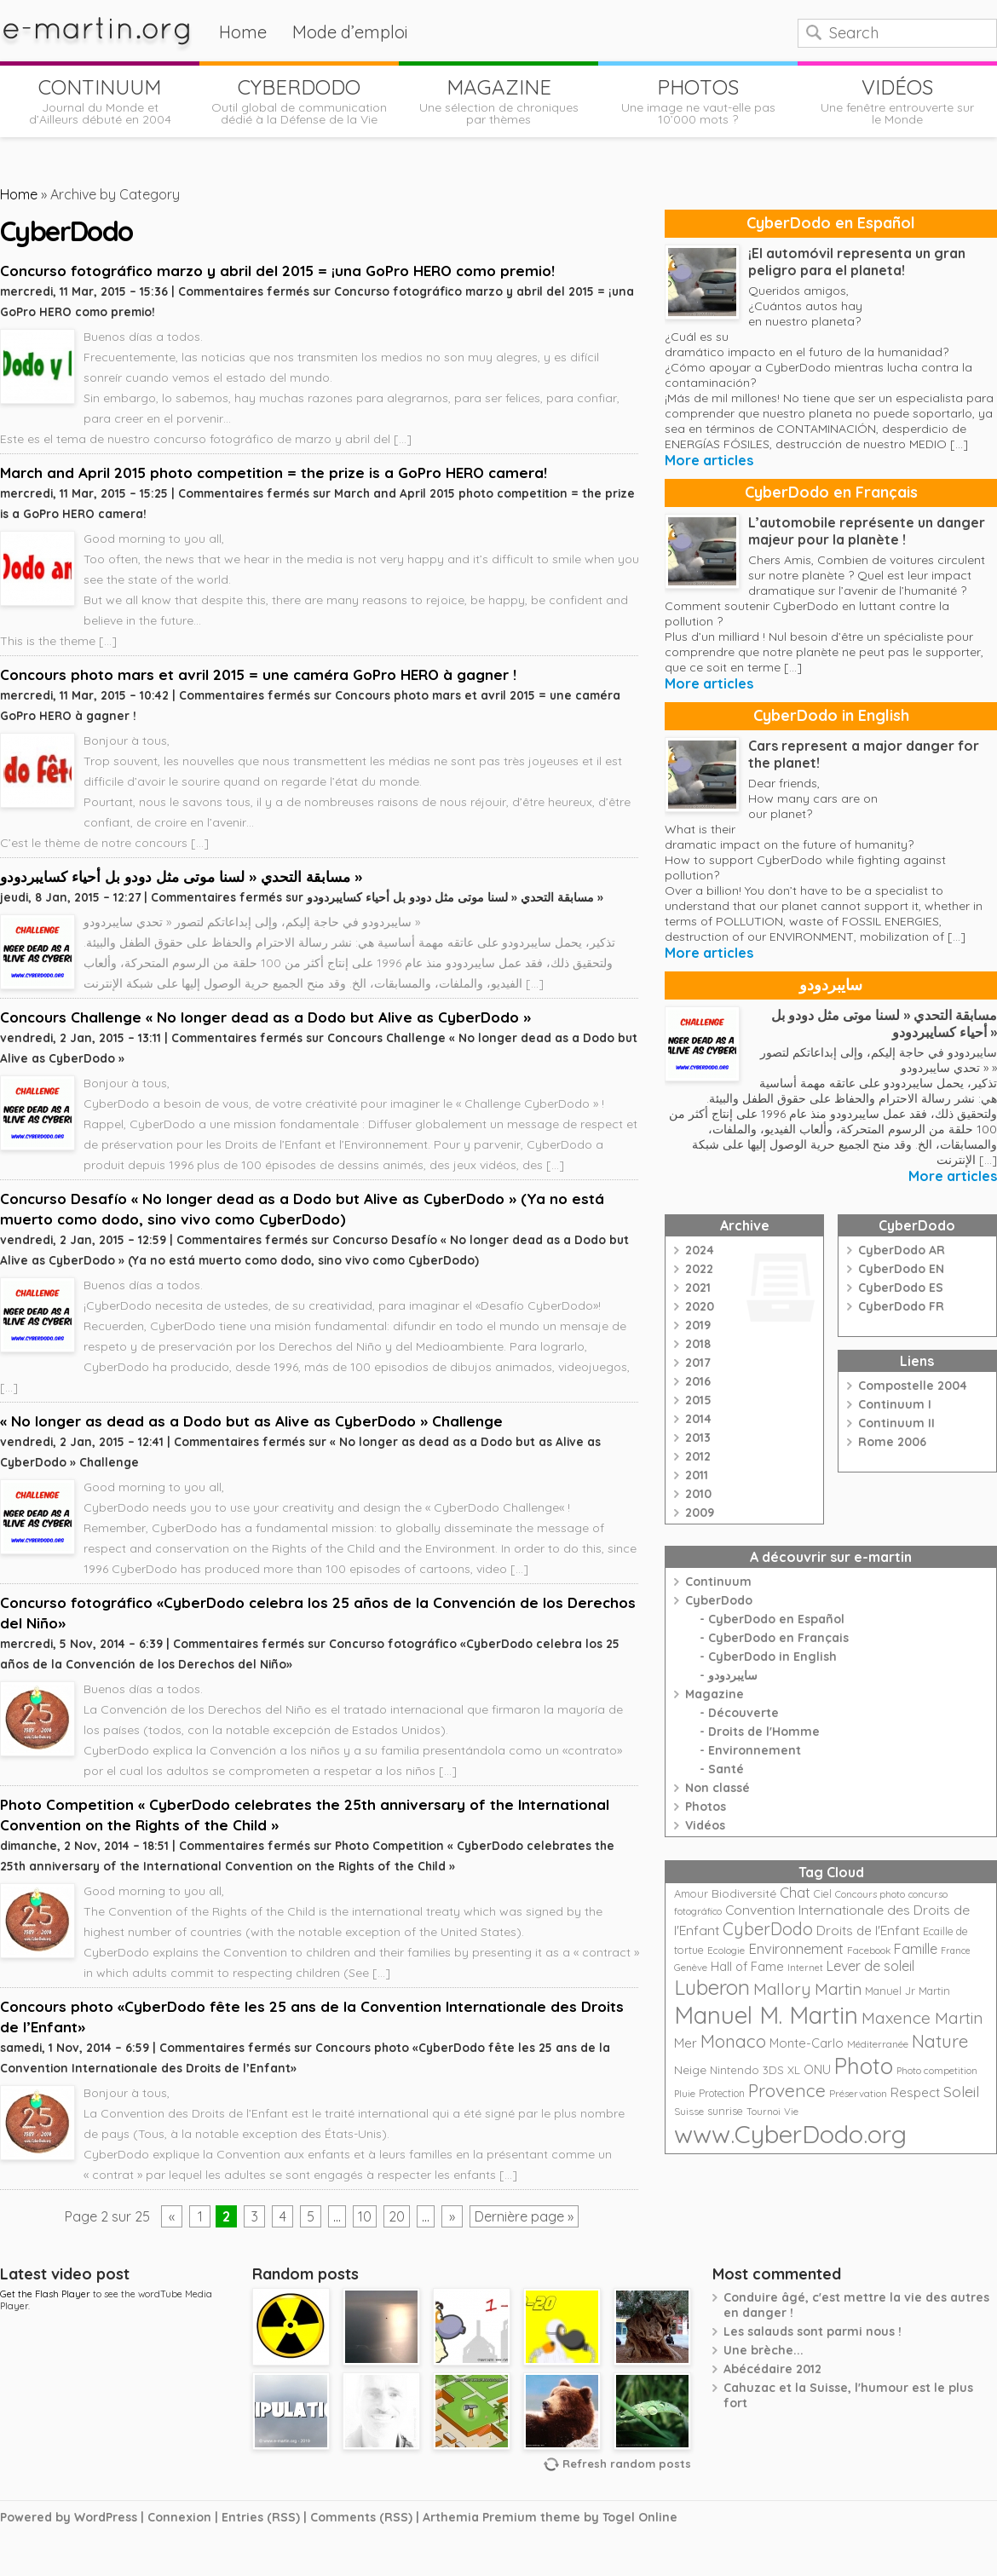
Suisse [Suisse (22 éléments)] (689, 2111)
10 (365, 2216)
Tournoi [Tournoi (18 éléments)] (763, 2112)
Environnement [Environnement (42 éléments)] (796, 1948)
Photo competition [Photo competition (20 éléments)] (936, 2071)
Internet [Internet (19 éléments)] (805, 1968)
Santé (726, 1769)
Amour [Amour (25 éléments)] (691, 1893)
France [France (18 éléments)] (956, 1950)
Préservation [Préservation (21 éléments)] (858, 2093)
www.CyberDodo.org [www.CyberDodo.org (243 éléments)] (790, 2133)
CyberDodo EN (901, 1268)
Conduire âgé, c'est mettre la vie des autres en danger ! (856, 2305)
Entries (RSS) (261, 2517)
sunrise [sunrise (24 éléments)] (725, 2111)
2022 (699, 1268)
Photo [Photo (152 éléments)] (863, 2065)
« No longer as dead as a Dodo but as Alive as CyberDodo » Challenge (251, 1421)
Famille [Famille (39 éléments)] (915, 1948)
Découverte (743, 1712)
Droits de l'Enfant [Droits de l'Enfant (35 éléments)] (867, 1930)
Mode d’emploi (350, 32)
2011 (696, 1475)
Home (243, 32)
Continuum (718, 1581)
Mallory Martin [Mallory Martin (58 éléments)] (807, 1989)
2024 (699, 1250)
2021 (698, 1287)
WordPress (105, 2517)
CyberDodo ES (900, 1287)
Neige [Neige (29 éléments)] (690, 2070)
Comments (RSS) (361, 2517)
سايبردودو (830, 984)
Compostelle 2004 (912, 1385)
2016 (698, 1381)
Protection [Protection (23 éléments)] (722, 2093)
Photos (705, 1806)
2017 (698, 1362)
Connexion (179, 2517)
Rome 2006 (892, 1441)
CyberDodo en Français (831, 492)
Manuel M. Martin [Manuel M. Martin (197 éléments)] (766, 2015)
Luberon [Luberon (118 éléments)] (712, 1987)
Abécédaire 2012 (772, 2369)
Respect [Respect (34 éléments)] (915, 2092)
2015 (698, 1400)
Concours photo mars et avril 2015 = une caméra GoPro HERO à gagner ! (258, 674)
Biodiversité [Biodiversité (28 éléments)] (744, 1893)
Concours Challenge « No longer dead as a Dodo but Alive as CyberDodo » (265, 1017)
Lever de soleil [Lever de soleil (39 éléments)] (870, 1965)
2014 (698, 1418)
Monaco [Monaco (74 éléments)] (733, 2041)
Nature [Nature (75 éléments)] (940, 2041)
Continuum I (894, 1404)
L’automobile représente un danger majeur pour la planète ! (866, 531)
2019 (698, 1325)
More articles (709, 460)
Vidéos (705, 1825)
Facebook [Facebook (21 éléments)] (868, 1950)
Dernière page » (524, 2216)
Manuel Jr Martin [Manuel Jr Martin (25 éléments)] (907, 1990)
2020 (699, 1306)
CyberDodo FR (901, 1306)
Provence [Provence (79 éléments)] (787, 2090)
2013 (698, 1437)
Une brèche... (763, 2350)
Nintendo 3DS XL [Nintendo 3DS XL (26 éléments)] (755, 2070)
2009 (699, 1512)
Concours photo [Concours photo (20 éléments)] (870, 1894)
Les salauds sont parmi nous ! (812, 2331)
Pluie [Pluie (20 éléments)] (684, 2094)
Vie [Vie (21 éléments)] (791, 2111)
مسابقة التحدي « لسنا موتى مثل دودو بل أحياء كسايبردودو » (181, 876)
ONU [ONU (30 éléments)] (817, 2070)
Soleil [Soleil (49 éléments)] (961, 2091)
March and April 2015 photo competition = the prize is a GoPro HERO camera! (273, 472)
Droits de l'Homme (764, 1731)
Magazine (714, 1694)
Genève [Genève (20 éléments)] (690, 1968)
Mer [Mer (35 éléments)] (685, 2043)
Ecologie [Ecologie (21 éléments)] (726, 1950)
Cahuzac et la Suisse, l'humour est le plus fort (848, 2395)
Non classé (717, 1787)
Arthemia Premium (480, 2517)
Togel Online (639, 2517)
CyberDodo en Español (830, 223)
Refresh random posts (626, 2463)
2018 (698, 1343)
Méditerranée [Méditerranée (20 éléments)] (877, 2044)
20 (397, 2216)
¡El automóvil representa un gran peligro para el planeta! (856, 262)
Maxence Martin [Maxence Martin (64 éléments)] (922, 2017)
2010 (698, 1493)
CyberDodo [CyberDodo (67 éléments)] (768, 1928)
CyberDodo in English (831, 715)
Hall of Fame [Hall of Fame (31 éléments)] (747, 1966)
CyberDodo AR (901, 1250)
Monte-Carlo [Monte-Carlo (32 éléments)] (806, 2043)
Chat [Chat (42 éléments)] (795, 1892)
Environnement (754, 1750)
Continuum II (896, 1423)
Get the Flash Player (45, 2294)
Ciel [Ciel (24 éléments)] (823, 1893)
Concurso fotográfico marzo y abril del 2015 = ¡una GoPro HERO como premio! (277, 270)
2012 (698, 1456)
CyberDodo (718, 1600)
